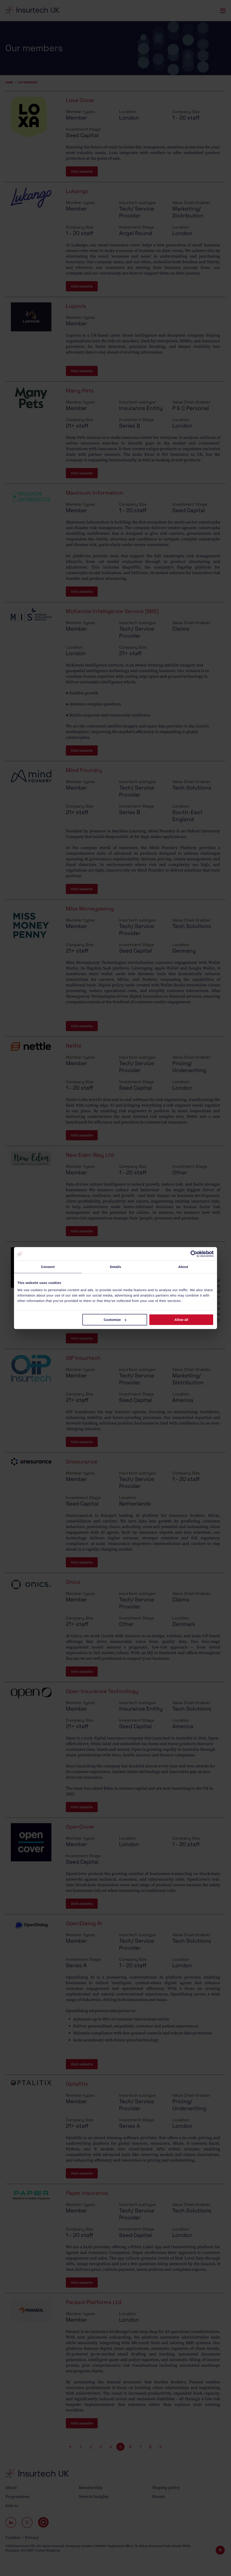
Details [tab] (115, 1267)
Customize (115, 1320)
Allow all (181, 1320)
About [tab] (183, 1267)
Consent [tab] (48, 1267)
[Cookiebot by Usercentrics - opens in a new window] (194, 1253)
